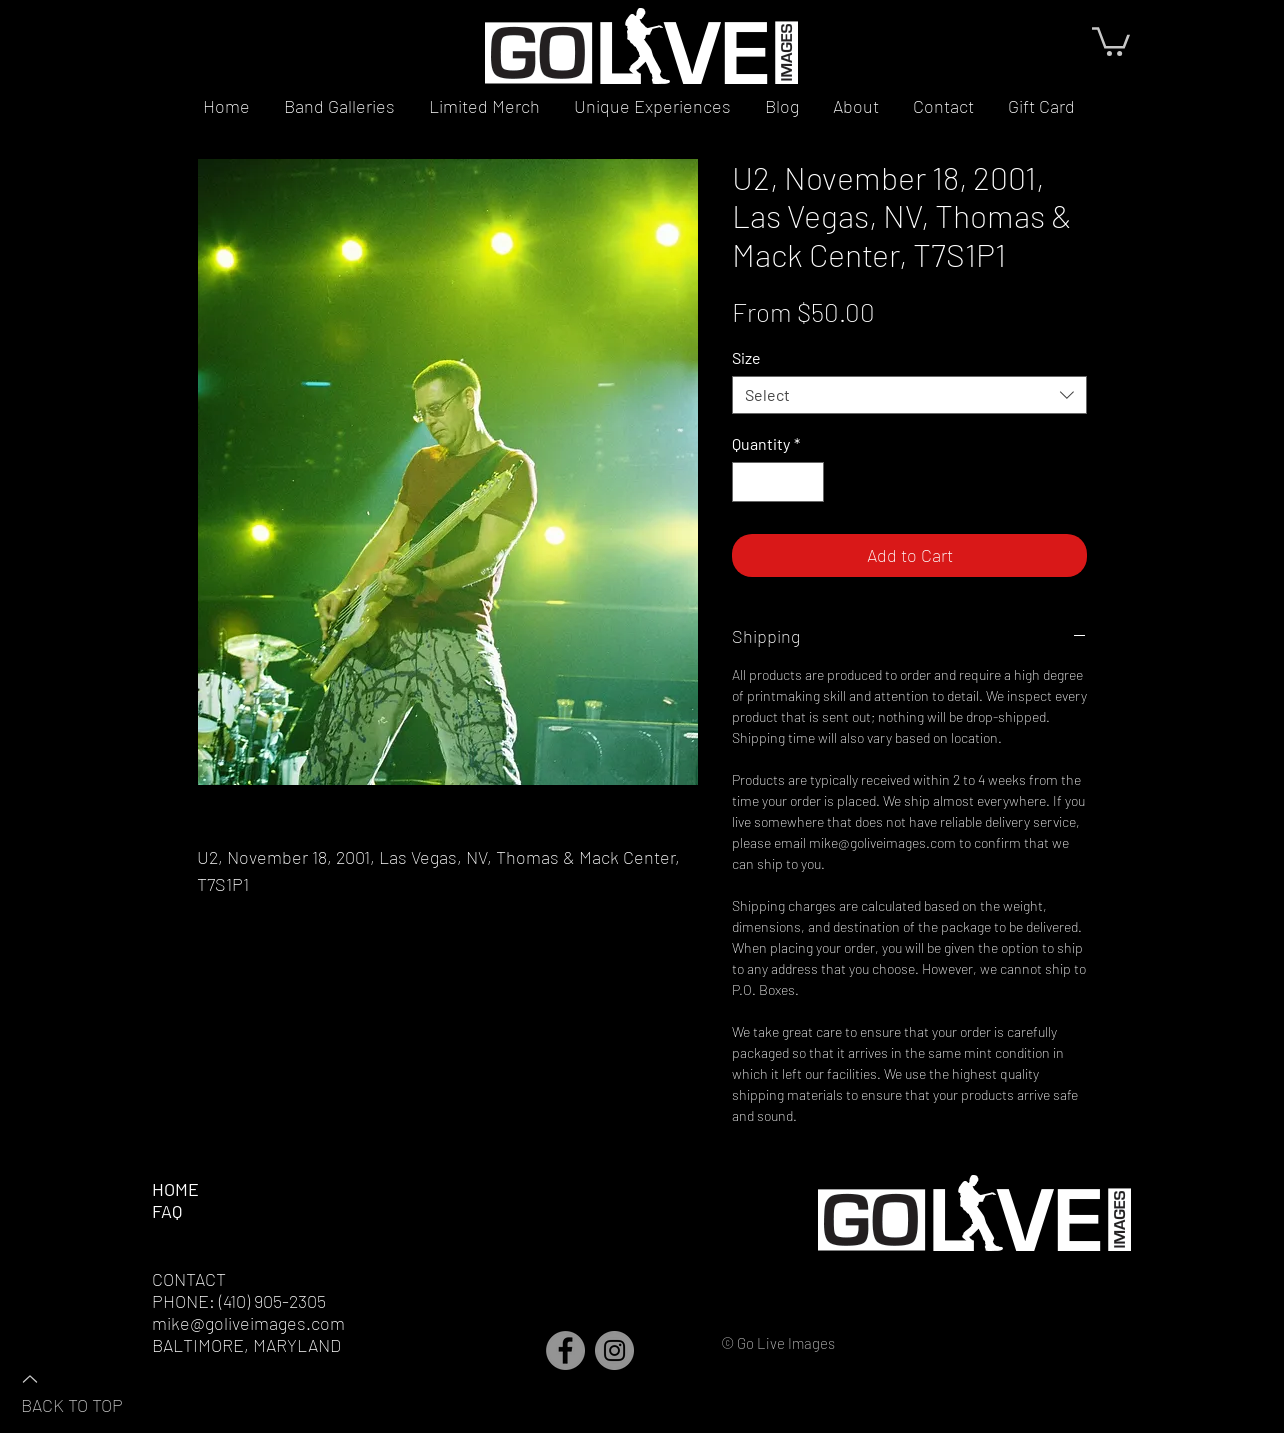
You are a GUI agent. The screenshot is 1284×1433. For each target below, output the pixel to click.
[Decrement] (749, 482)
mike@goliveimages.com (248, 1323)
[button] (1111, 40)
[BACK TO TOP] (91, 1391)
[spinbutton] (778, 482)
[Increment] (807, 482)
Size (746, 357)
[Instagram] (614, 1350)
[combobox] (909, 395)
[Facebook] (565, 1350)
